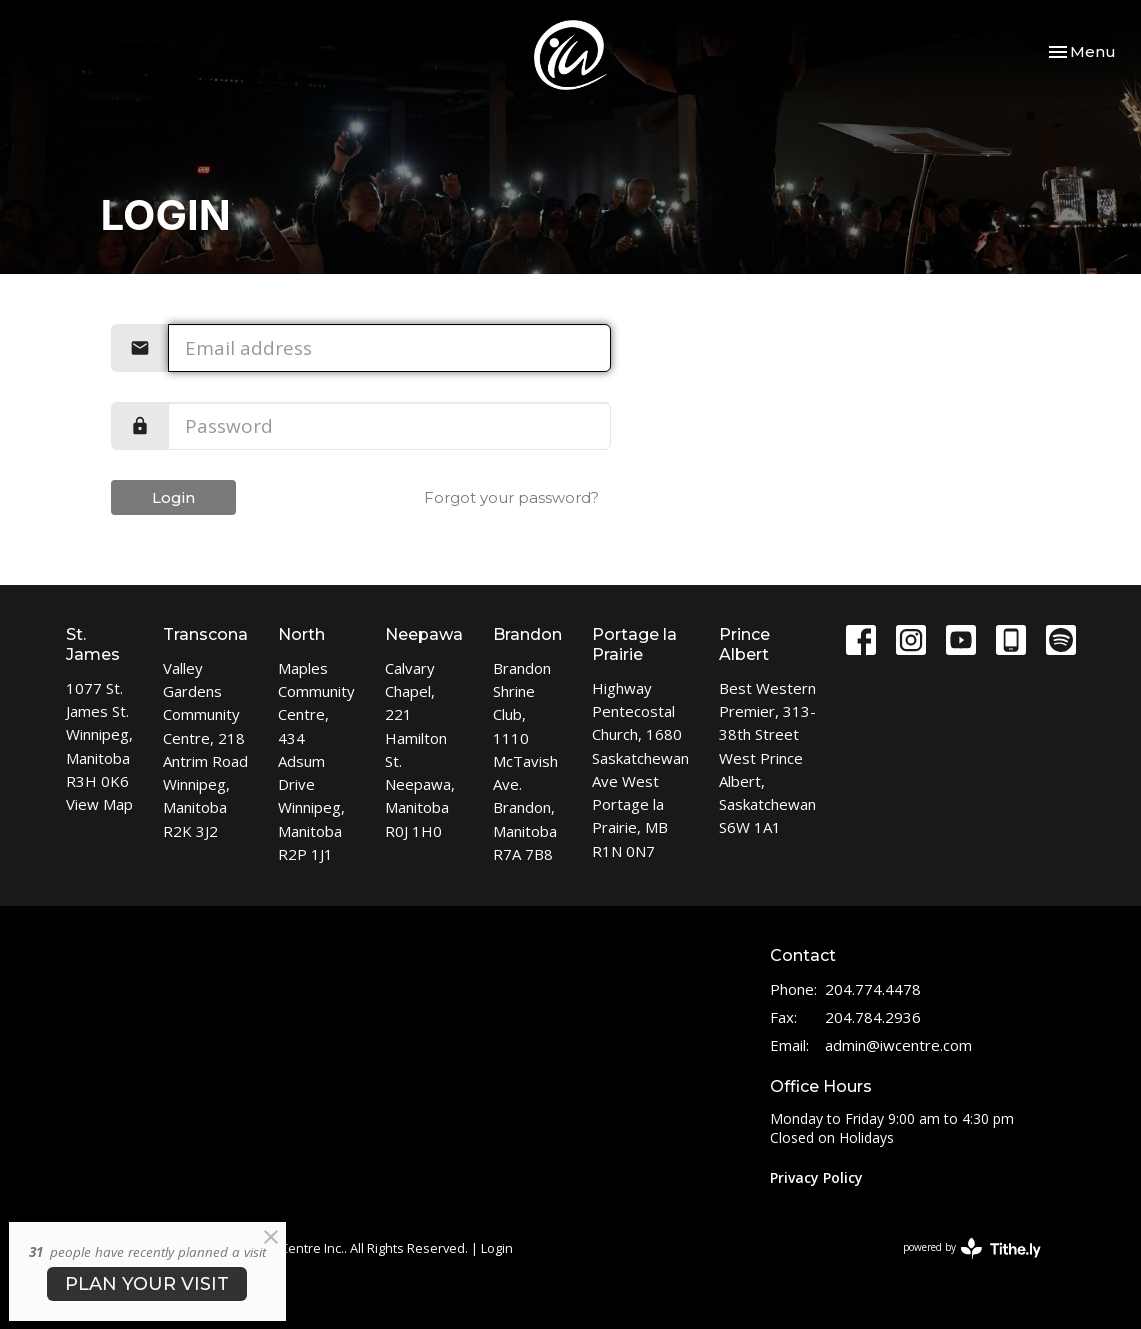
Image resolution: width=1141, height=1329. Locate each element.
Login (173, 497)
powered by (972, 1248)
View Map (99, 804)
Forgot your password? (511, 497)
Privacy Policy (816, 1177)
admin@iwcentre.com (898, 1045)
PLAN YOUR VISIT (147, 1284)
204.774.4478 (873, 989)
